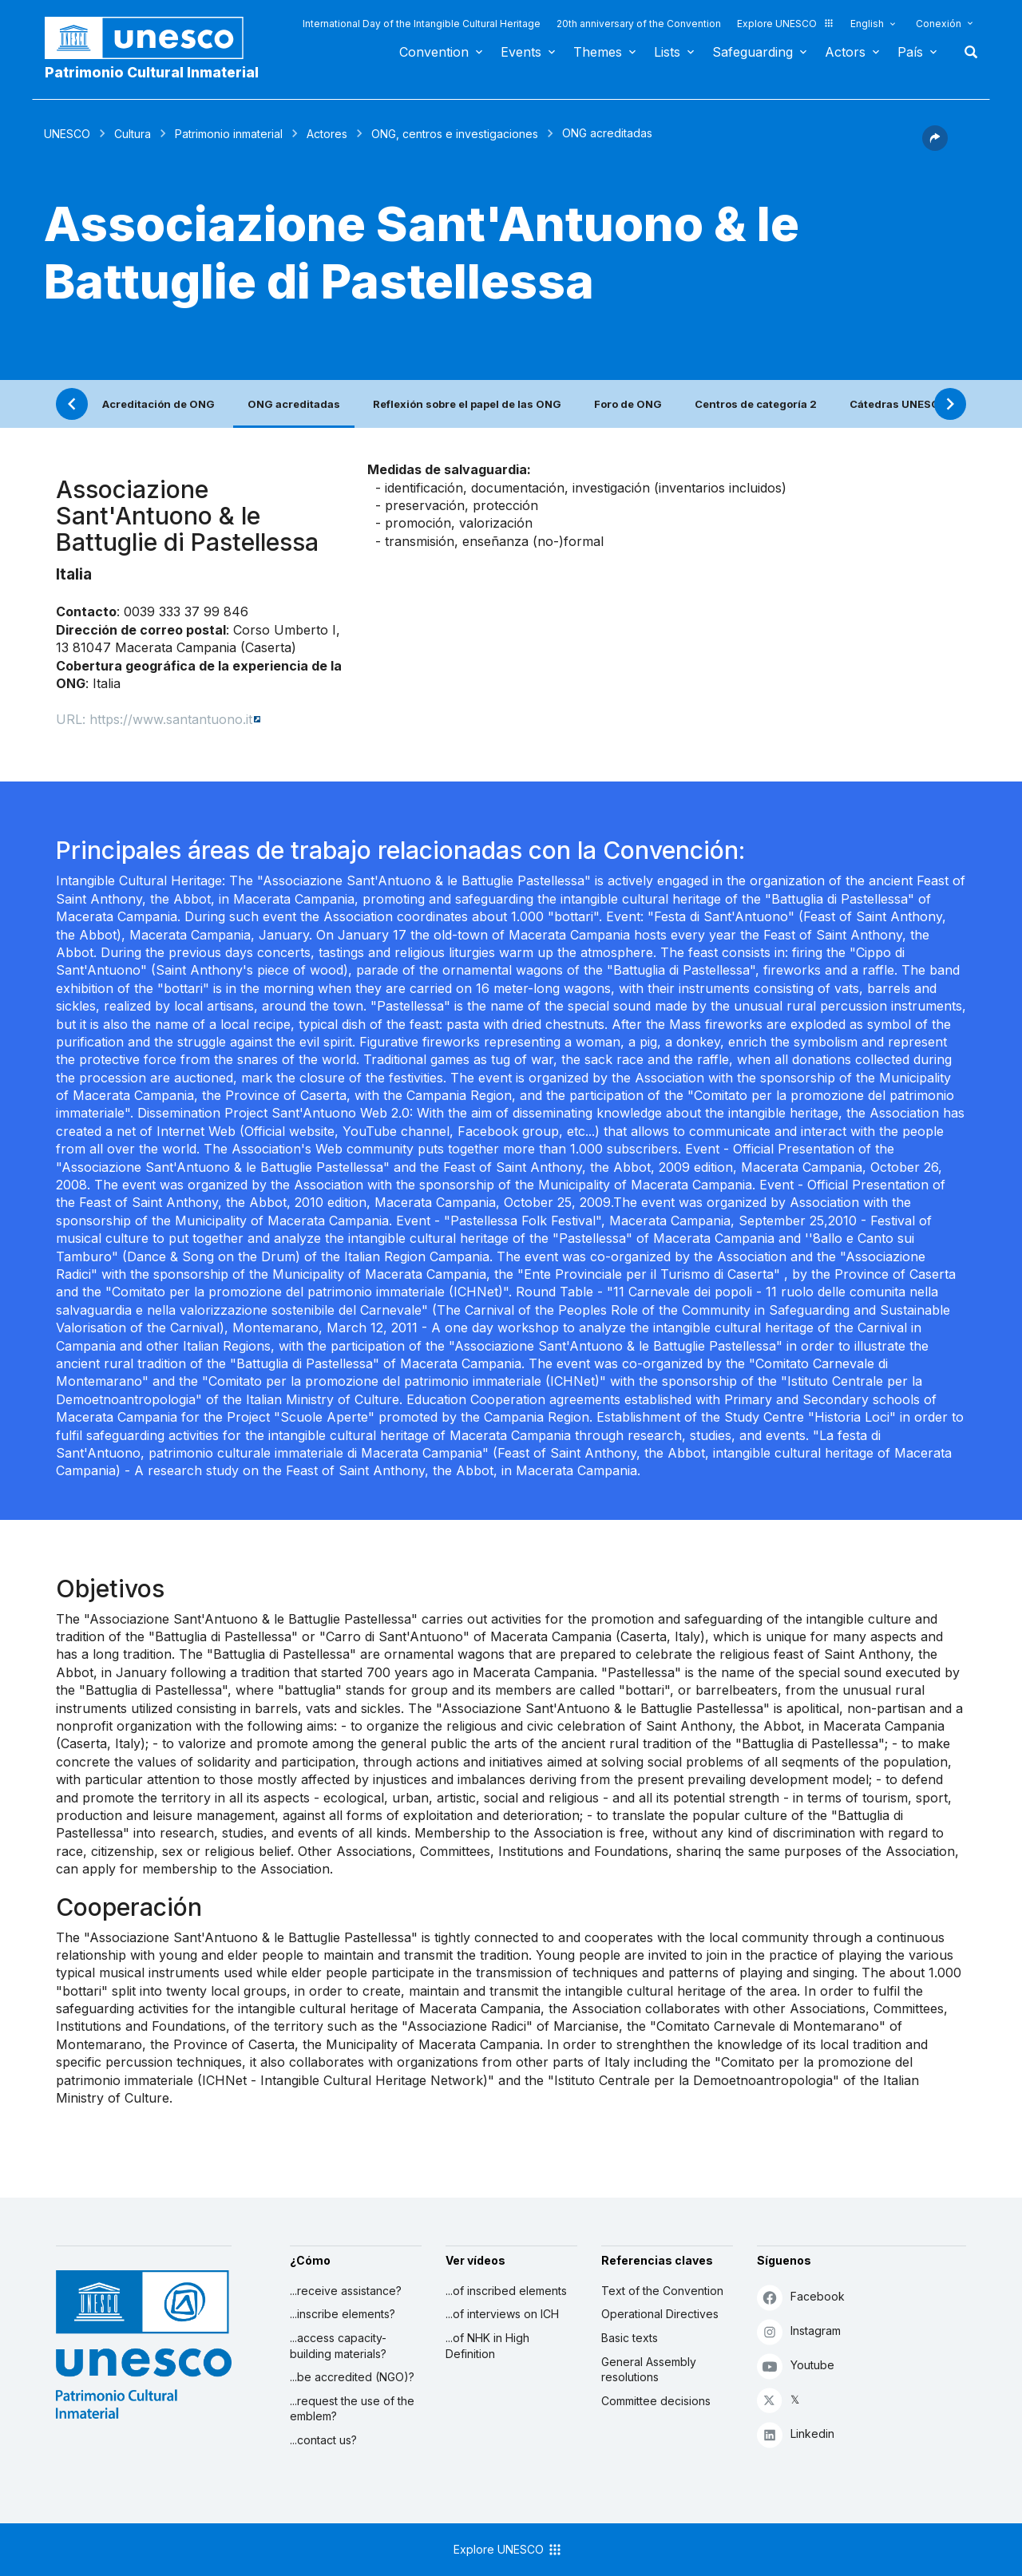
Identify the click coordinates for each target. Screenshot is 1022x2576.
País (910, 52)
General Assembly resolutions (648, 2369)
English (867, 24)
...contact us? (323, 2440)
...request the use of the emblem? (352, 2409)
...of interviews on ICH (502, 2314)
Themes (597, 52)
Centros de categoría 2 (756, 404)
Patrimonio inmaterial (229, 133)
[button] (935, 146)
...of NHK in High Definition (487, 2345)
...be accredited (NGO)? (352, 2377)
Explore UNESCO (785, 24)
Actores (327, 133)
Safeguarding (752, 52)
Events (521, 52)
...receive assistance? (346, 2290)
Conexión (938, 24)
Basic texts (629, 2338)
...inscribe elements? (342, 2314)
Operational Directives (660, 2314)
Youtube (795, 2365)
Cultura (132, 133)
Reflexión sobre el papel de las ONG (467, 404)
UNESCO (67, 133)
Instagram (799, 2331)
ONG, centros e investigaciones (454, 133)
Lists (667, 52)
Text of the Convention (662, 2290)
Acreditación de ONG (158, 404)
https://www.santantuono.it (170, 719)
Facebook (801, 2297)
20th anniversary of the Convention (639, 24)
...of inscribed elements (506, 2290)
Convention (434, 52)
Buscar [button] (966, 52)
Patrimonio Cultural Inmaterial (152, 72)
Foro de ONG (628, 404)
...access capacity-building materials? (338, 2345)
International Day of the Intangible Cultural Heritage (422, 24)
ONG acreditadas (294, 404)
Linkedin (795, 2434)
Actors (845, 52)
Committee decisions (656, 2401)
